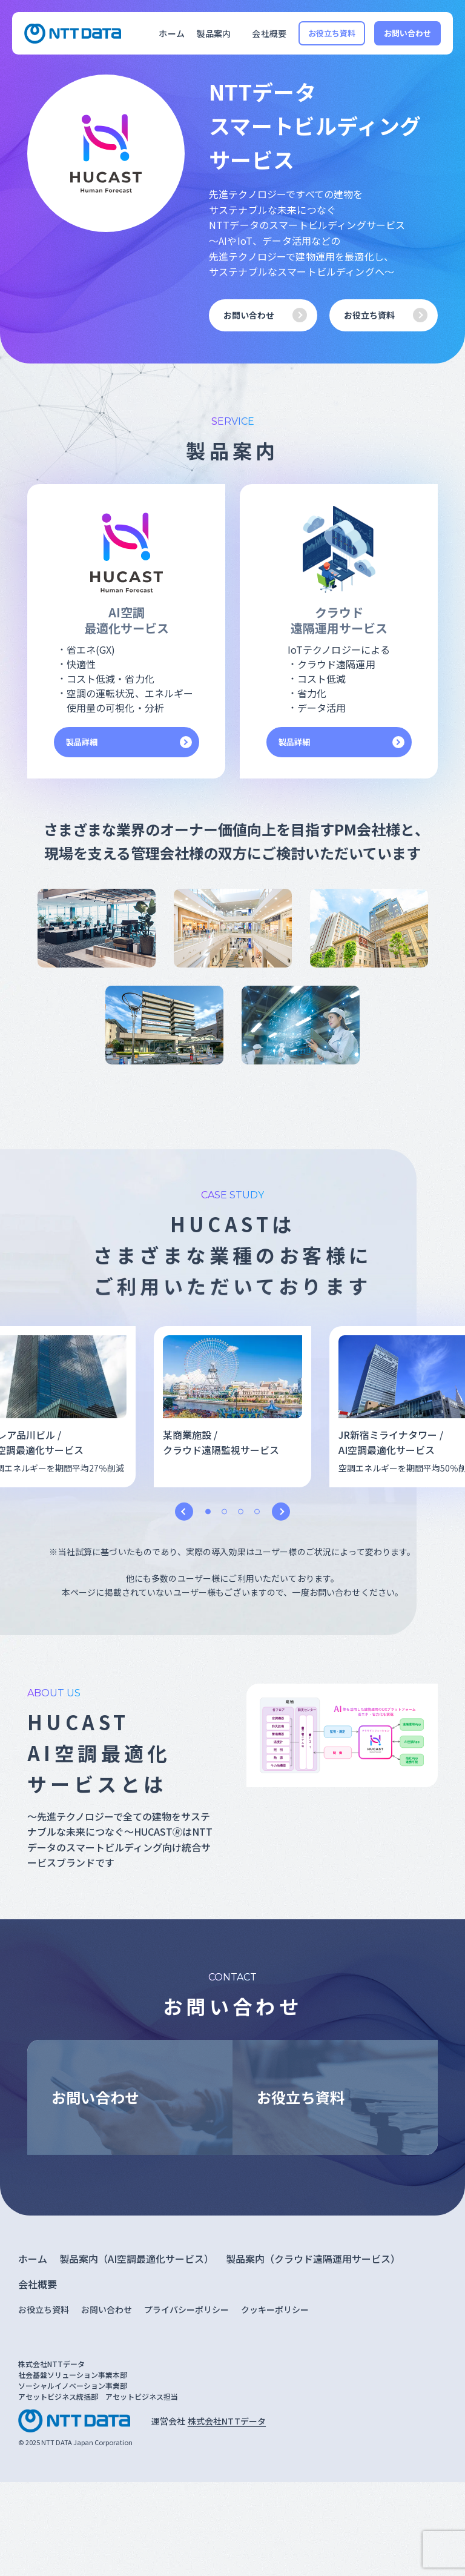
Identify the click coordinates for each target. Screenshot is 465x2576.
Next (281, 1511)
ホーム (171, 33)
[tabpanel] (232, 1406)
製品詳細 (81, 742)
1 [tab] (208, 1511)
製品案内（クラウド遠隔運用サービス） (313, 2258)
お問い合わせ (408, 33)
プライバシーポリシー (186, 2309)
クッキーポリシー (275, 2309)
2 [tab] (224, 1511)
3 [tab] (240, 1511)
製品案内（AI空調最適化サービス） (136, 2258)
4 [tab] (257, 1511)
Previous (184, 1511)
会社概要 (269, 33)
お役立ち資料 (332, 33)
